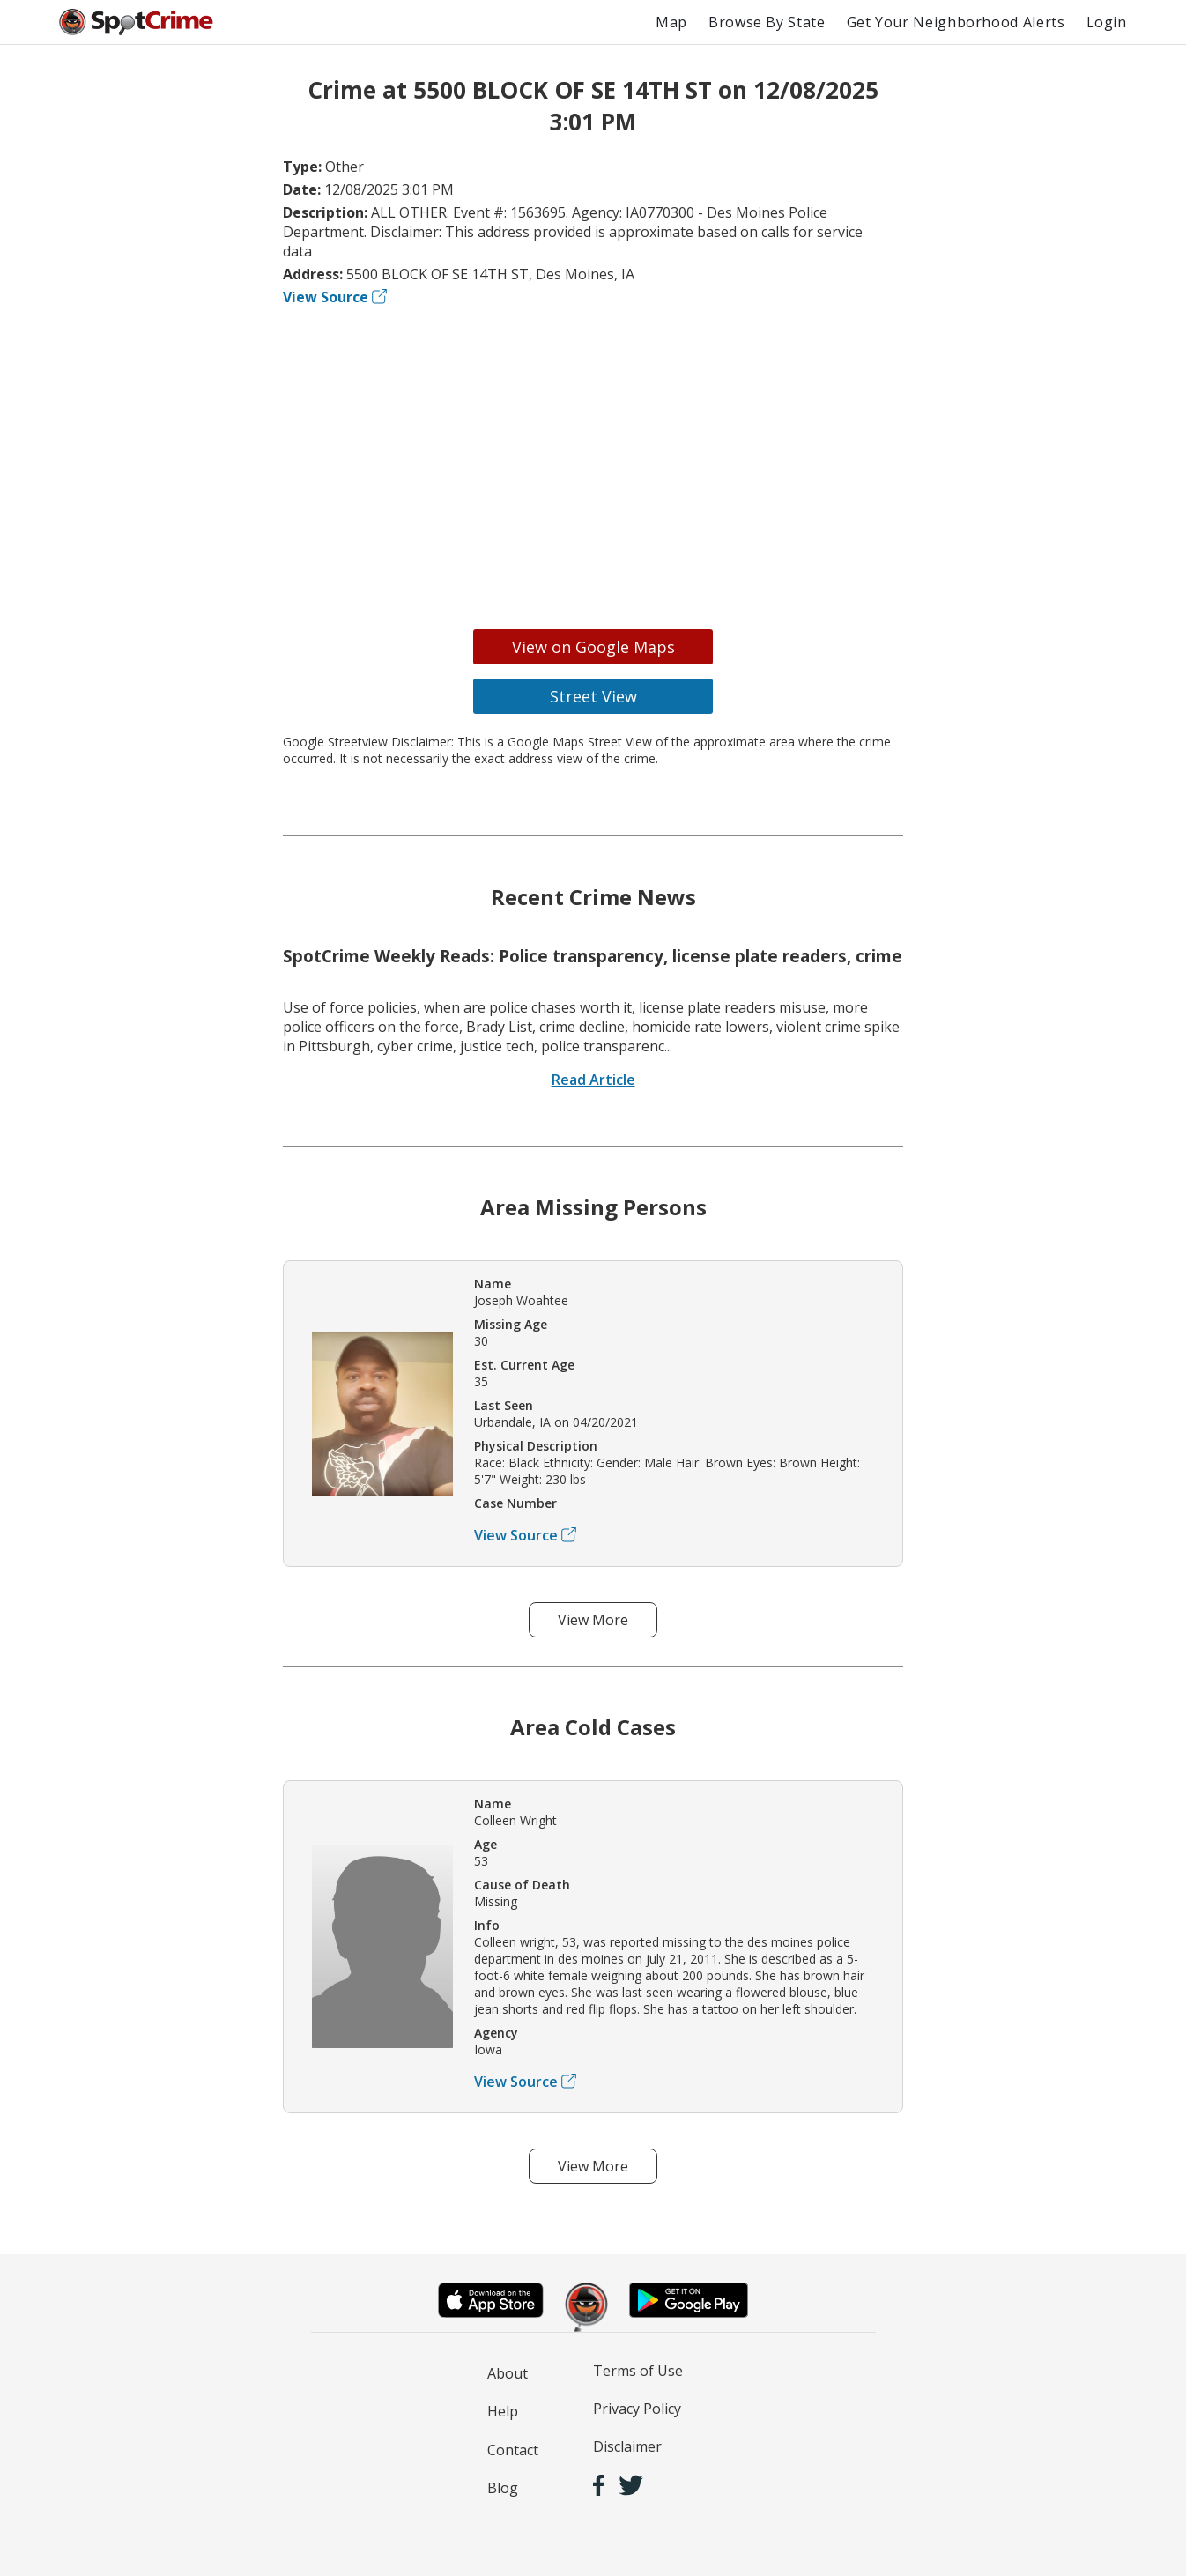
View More (593, 1619)
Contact (512, 2450)
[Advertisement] (593, 461)
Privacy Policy (637, 2408)
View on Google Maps (593, 646)
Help (502, 2411)
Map (671, 22)
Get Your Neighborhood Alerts (956, 22)
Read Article (593, 1079)
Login (1106, 22)
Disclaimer (627, 2446)
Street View (593, 696)
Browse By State (767, 22)
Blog (502, 2488)
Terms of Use (638, 2370)
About (507, 2373)
